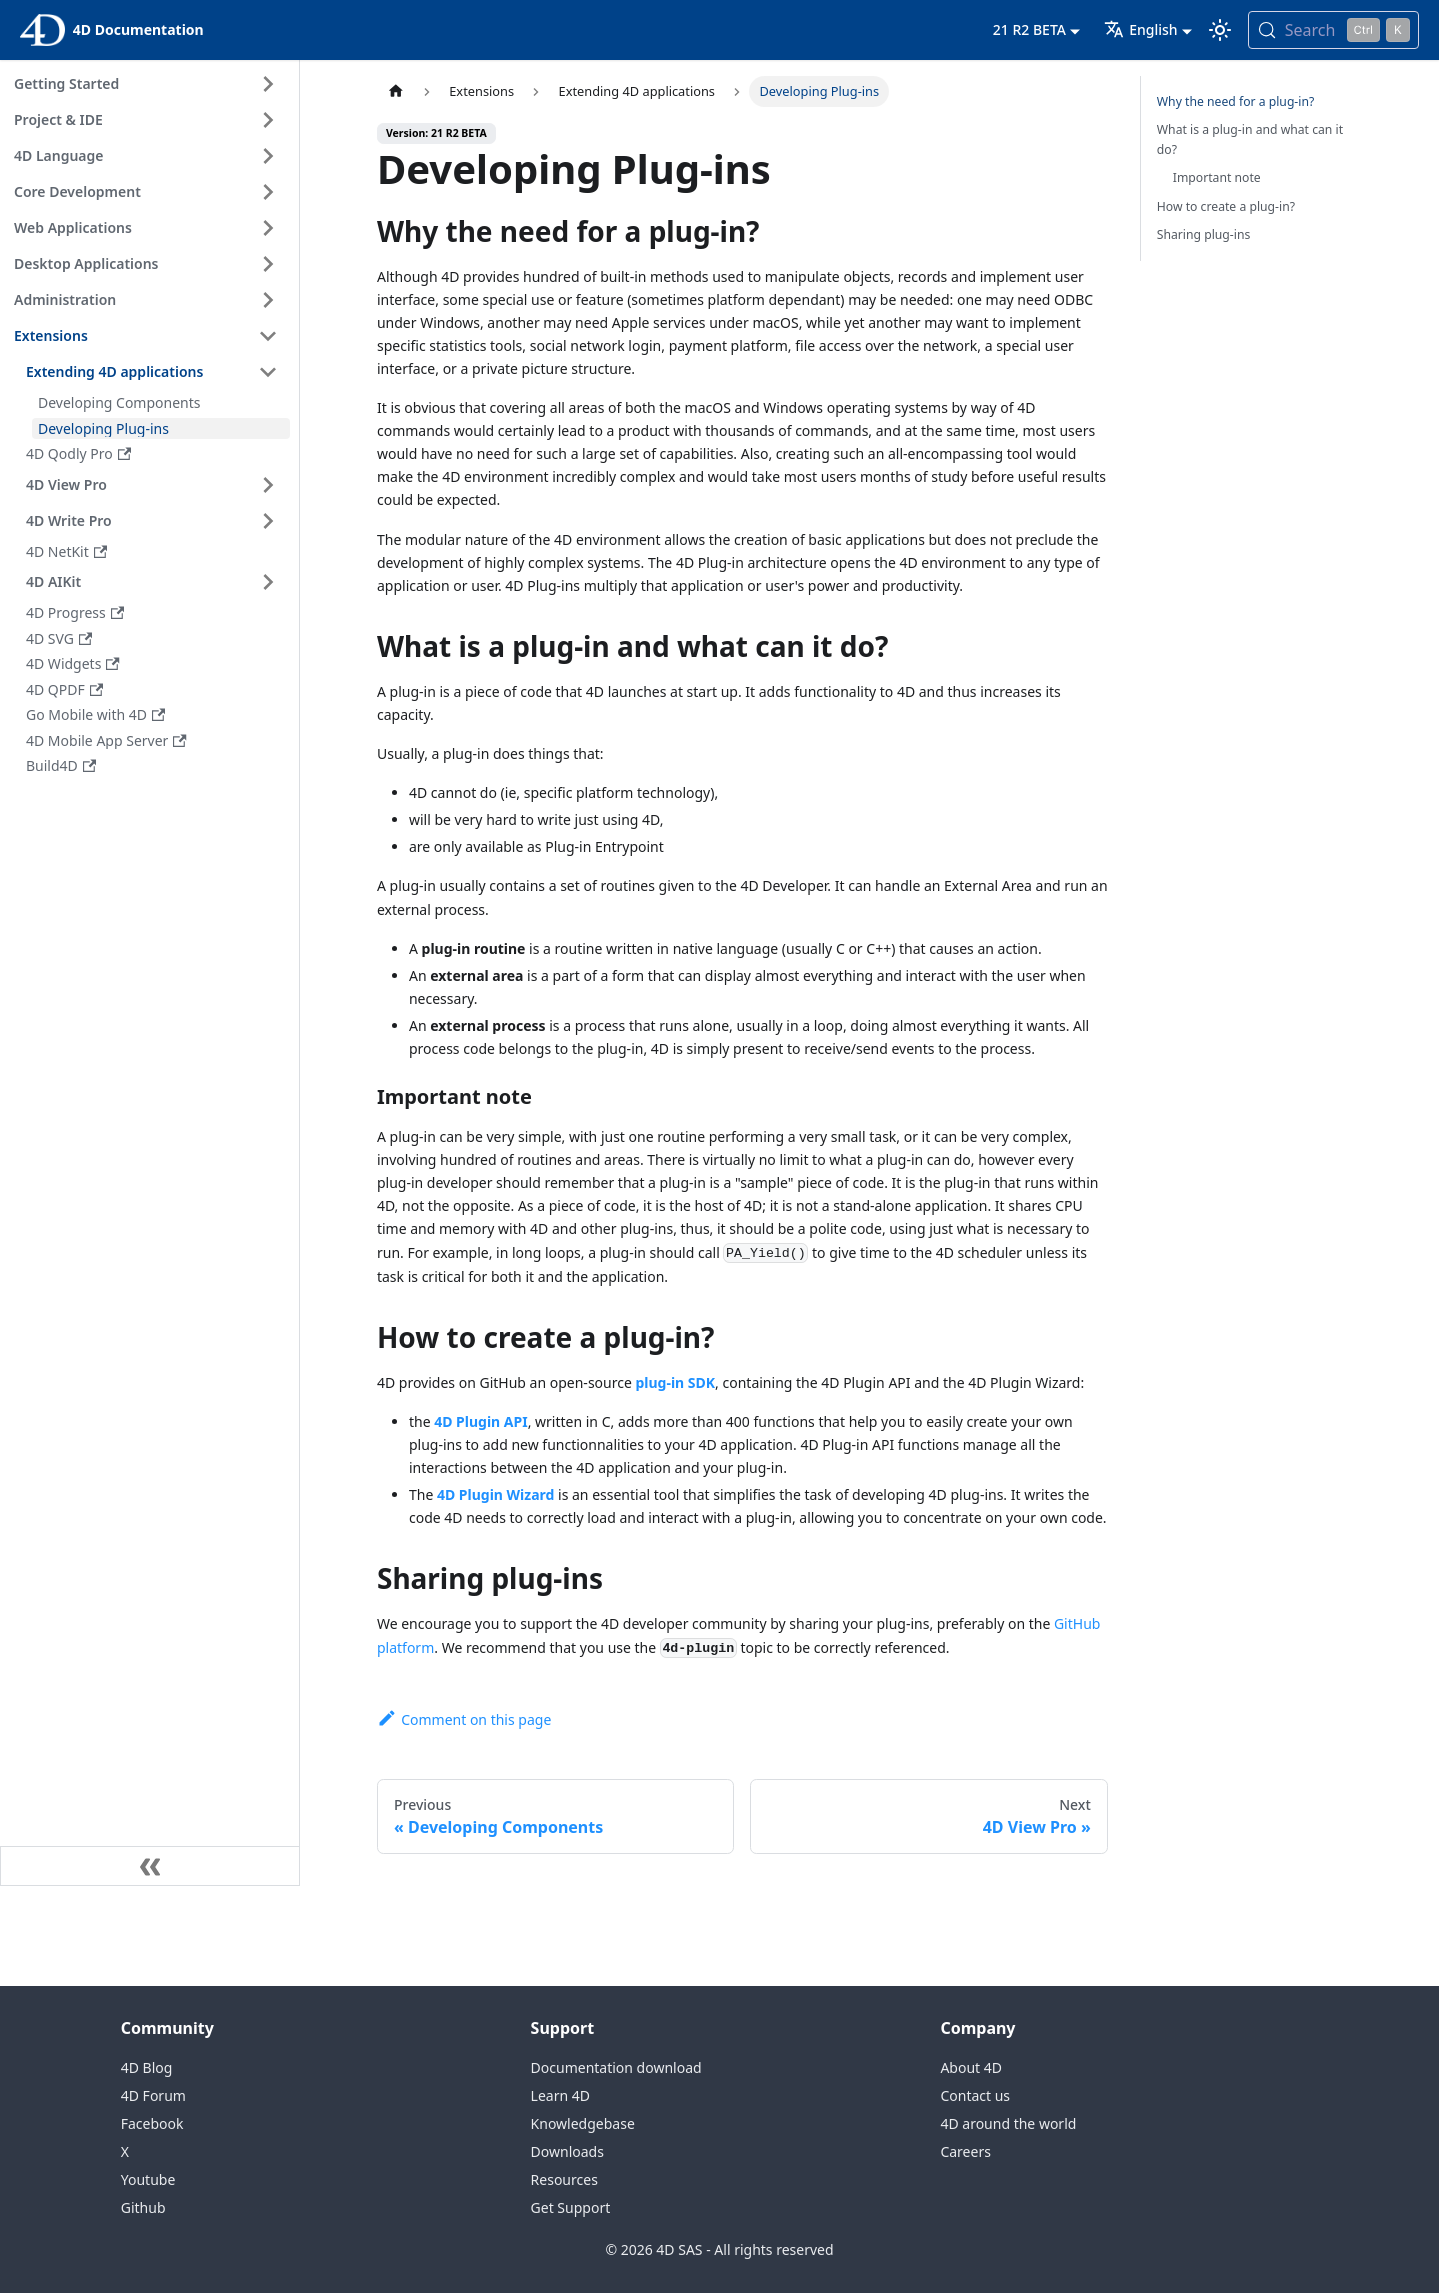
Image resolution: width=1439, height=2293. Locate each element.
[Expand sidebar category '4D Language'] (268, 156)
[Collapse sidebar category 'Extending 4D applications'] (268, 372)
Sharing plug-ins (1204, 234)
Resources (564, 2179)
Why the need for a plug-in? (1236, 101)
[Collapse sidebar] (150, 1866)
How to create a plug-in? (1226, 206)
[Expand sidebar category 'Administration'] (268, 300)
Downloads (567, 2151)
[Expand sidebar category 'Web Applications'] (268, 228)
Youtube (148, 2179)
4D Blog (147, 2067)
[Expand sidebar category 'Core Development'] (268, 192)
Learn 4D (560, 2095)
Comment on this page (464, 1719)
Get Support (571, 2207)
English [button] (1140, 29)
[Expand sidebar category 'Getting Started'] (268, 84)
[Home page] (396, 91)
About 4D (971, 2067)
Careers (965, 2151)
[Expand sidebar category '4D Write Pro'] (268, 521)
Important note (1217, 177)
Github (143, 2207)
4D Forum (153, 2095)
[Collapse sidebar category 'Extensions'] (268, 336)
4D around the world (1008, 2123)
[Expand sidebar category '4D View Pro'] (268, 485)
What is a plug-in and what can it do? (1250, 139)
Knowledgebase (583, 2123)
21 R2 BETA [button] (1029, 29)
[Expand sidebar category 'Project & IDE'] (268, 120)
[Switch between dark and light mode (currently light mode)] (1220, 30)
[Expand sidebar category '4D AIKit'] (268, 582)
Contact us (975, 2095)
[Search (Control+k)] (1333, 30)
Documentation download (616, 2067)
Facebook (152, 2123)
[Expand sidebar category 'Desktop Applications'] (268, 264)
